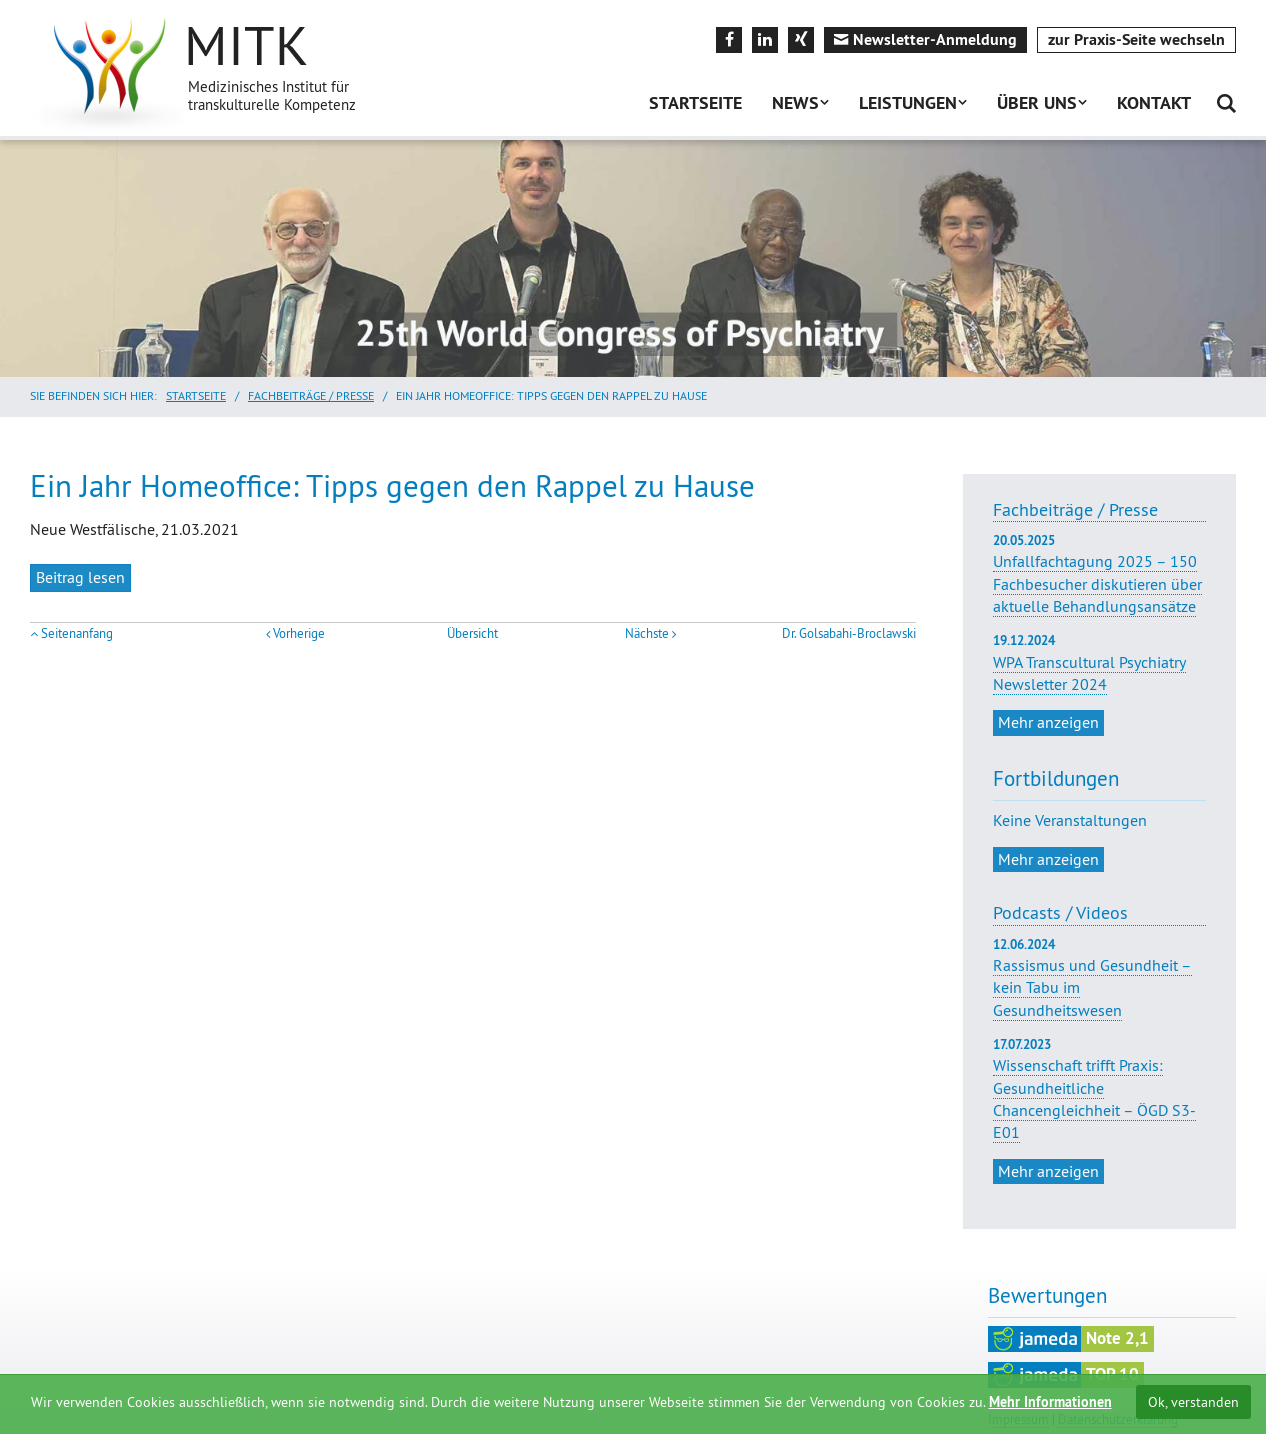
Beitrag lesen (80, 577)
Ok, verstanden (1193, 1402)
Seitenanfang (77, 633)
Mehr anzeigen (1048, 722)
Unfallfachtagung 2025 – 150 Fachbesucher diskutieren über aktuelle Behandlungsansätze (1099, 574)
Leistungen (908, 102)
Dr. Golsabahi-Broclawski (849, 633)
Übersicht (472, 633)
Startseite (695, 102)
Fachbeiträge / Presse (311, 395)
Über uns (1037, 102)
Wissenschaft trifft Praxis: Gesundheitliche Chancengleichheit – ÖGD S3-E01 (1094, 1098)
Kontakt (1154, 102)
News (795, 102)
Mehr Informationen (1050, 1402)
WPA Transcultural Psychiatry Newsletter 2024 (1099, 663)
